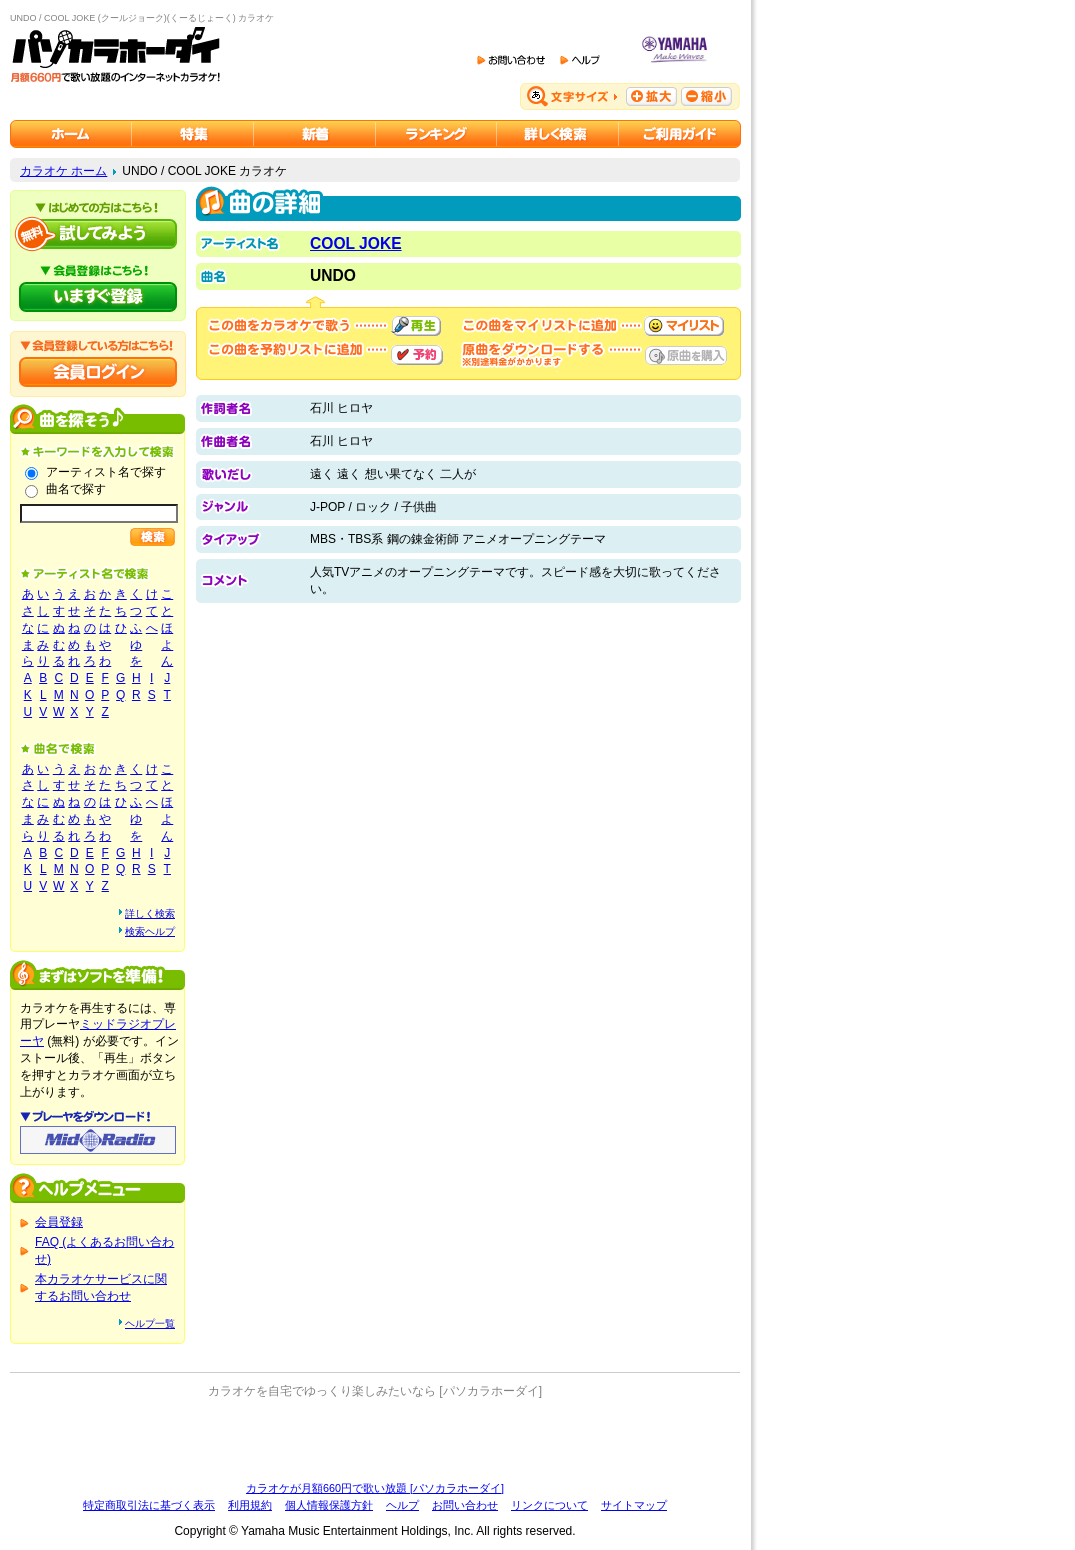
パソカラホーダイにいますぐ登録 (98, 297)
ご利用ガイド (680, 134)
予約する (417, 355)
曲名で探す (76, 489)
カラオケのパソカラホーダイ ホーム (71, 134)
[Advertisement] (375, 1440)
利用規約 (250, 1505)
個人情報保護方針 (329, 1505)
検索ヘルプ (150, 931)
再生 (416, 326)
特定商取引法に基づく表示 (149, 1505)
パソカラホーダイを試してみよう (98, 234)
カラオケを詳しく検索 (558, 134)
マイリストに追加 (684, 326)
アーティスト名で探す (106, 472)
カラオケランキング (436, 134)
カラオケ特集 (193, 134)
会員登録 (59, 1222)
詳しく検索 (150, 913)
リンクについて (549, 1505)
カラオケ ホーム (63, 171)
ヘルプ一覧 (150, 1323)
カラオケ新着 (315, 134)
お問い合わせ (465, 1505)
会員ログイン (98, 372)
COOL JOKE (356, 243)
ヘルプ (402, 1505)
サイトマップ (634, 1505)
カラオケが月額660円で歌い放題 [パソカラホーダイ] (375, 1488)
